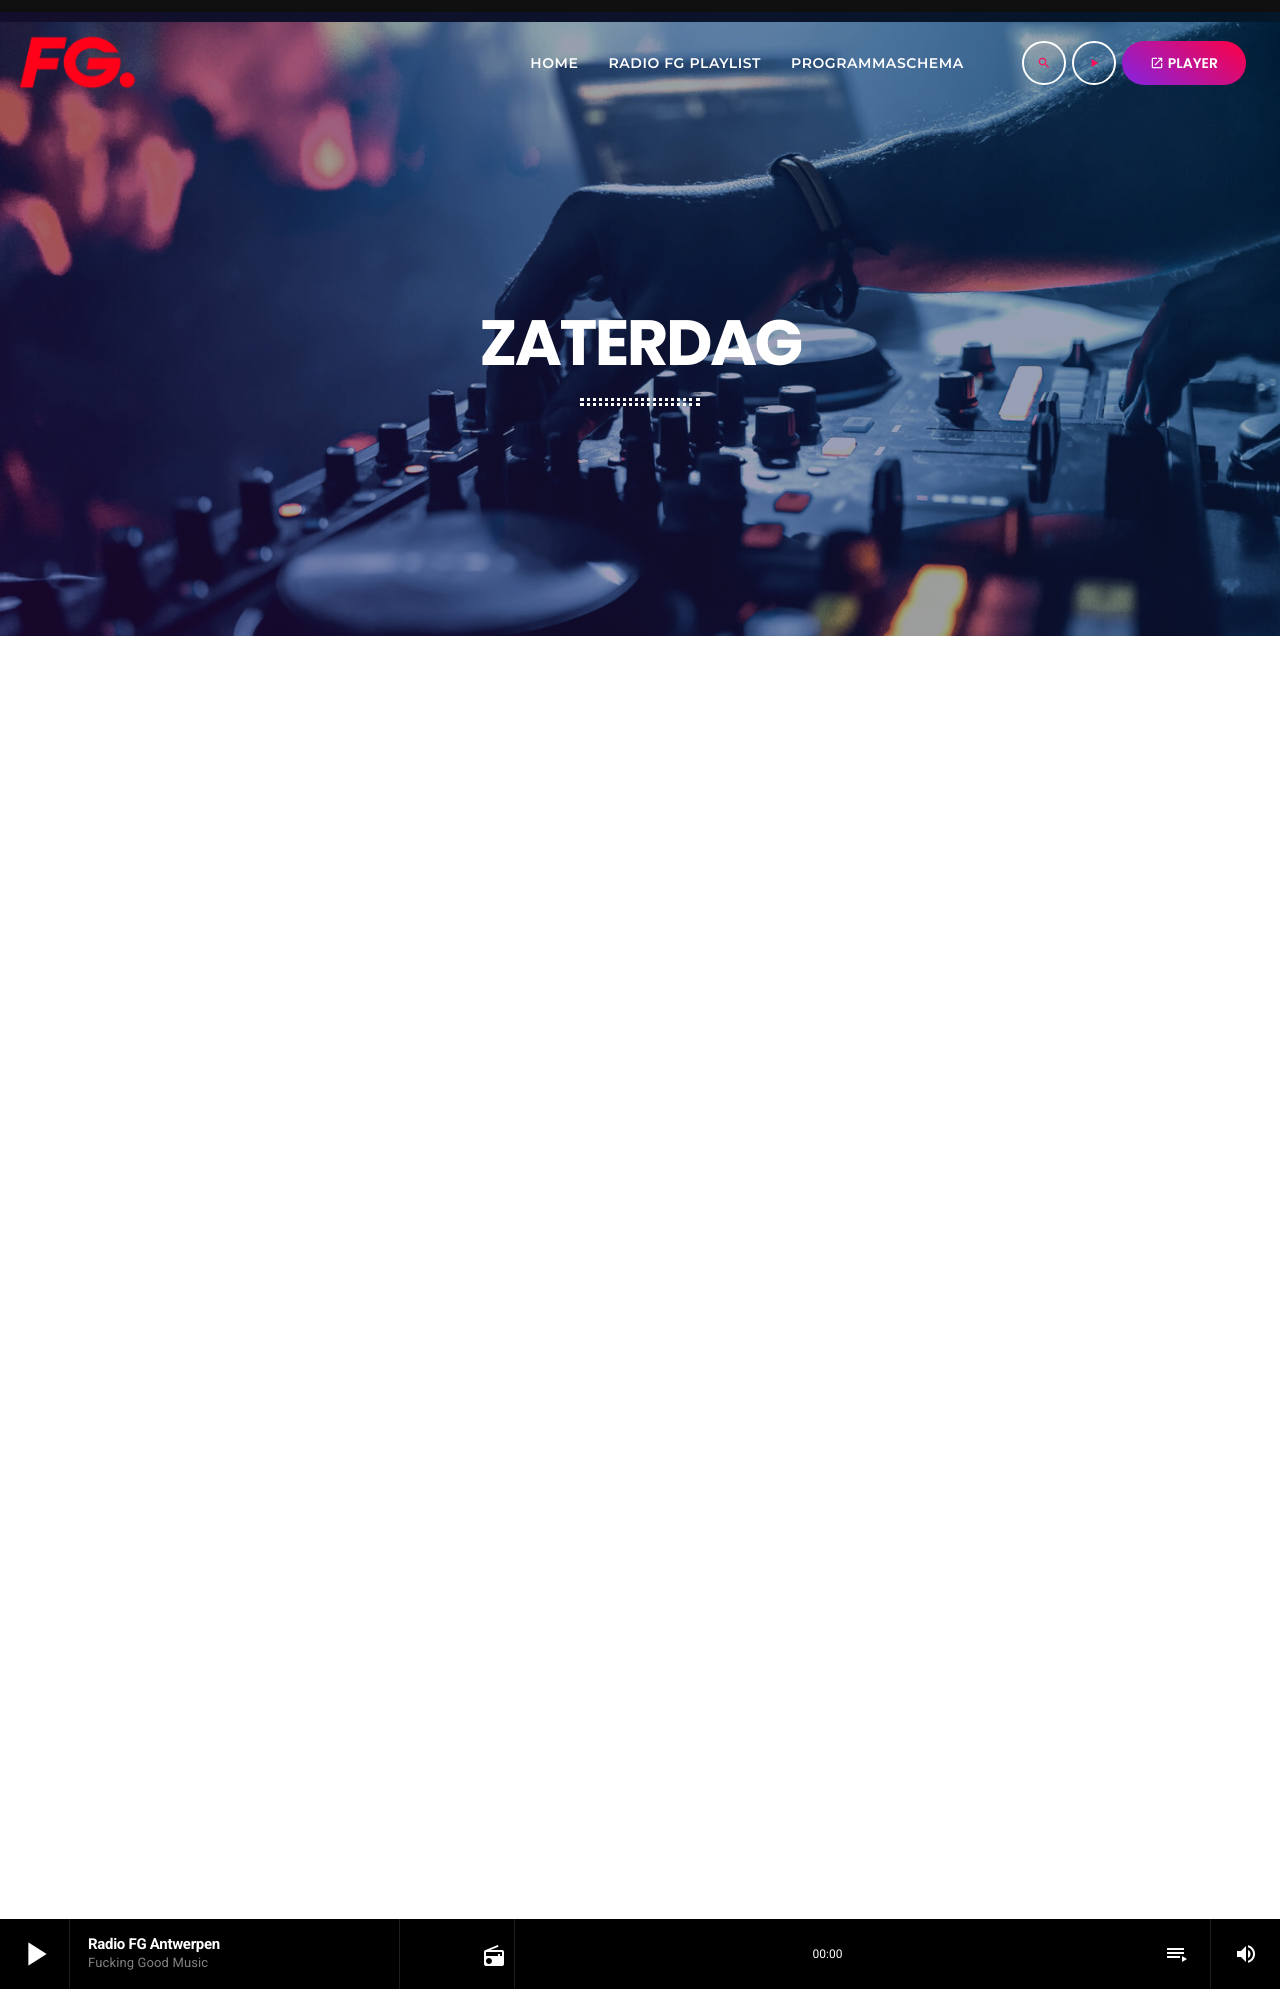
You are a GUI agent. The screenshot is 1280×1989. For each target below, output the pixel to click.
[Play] (1094, 63)
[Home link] (77, 63)
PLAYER (1184, 63)
